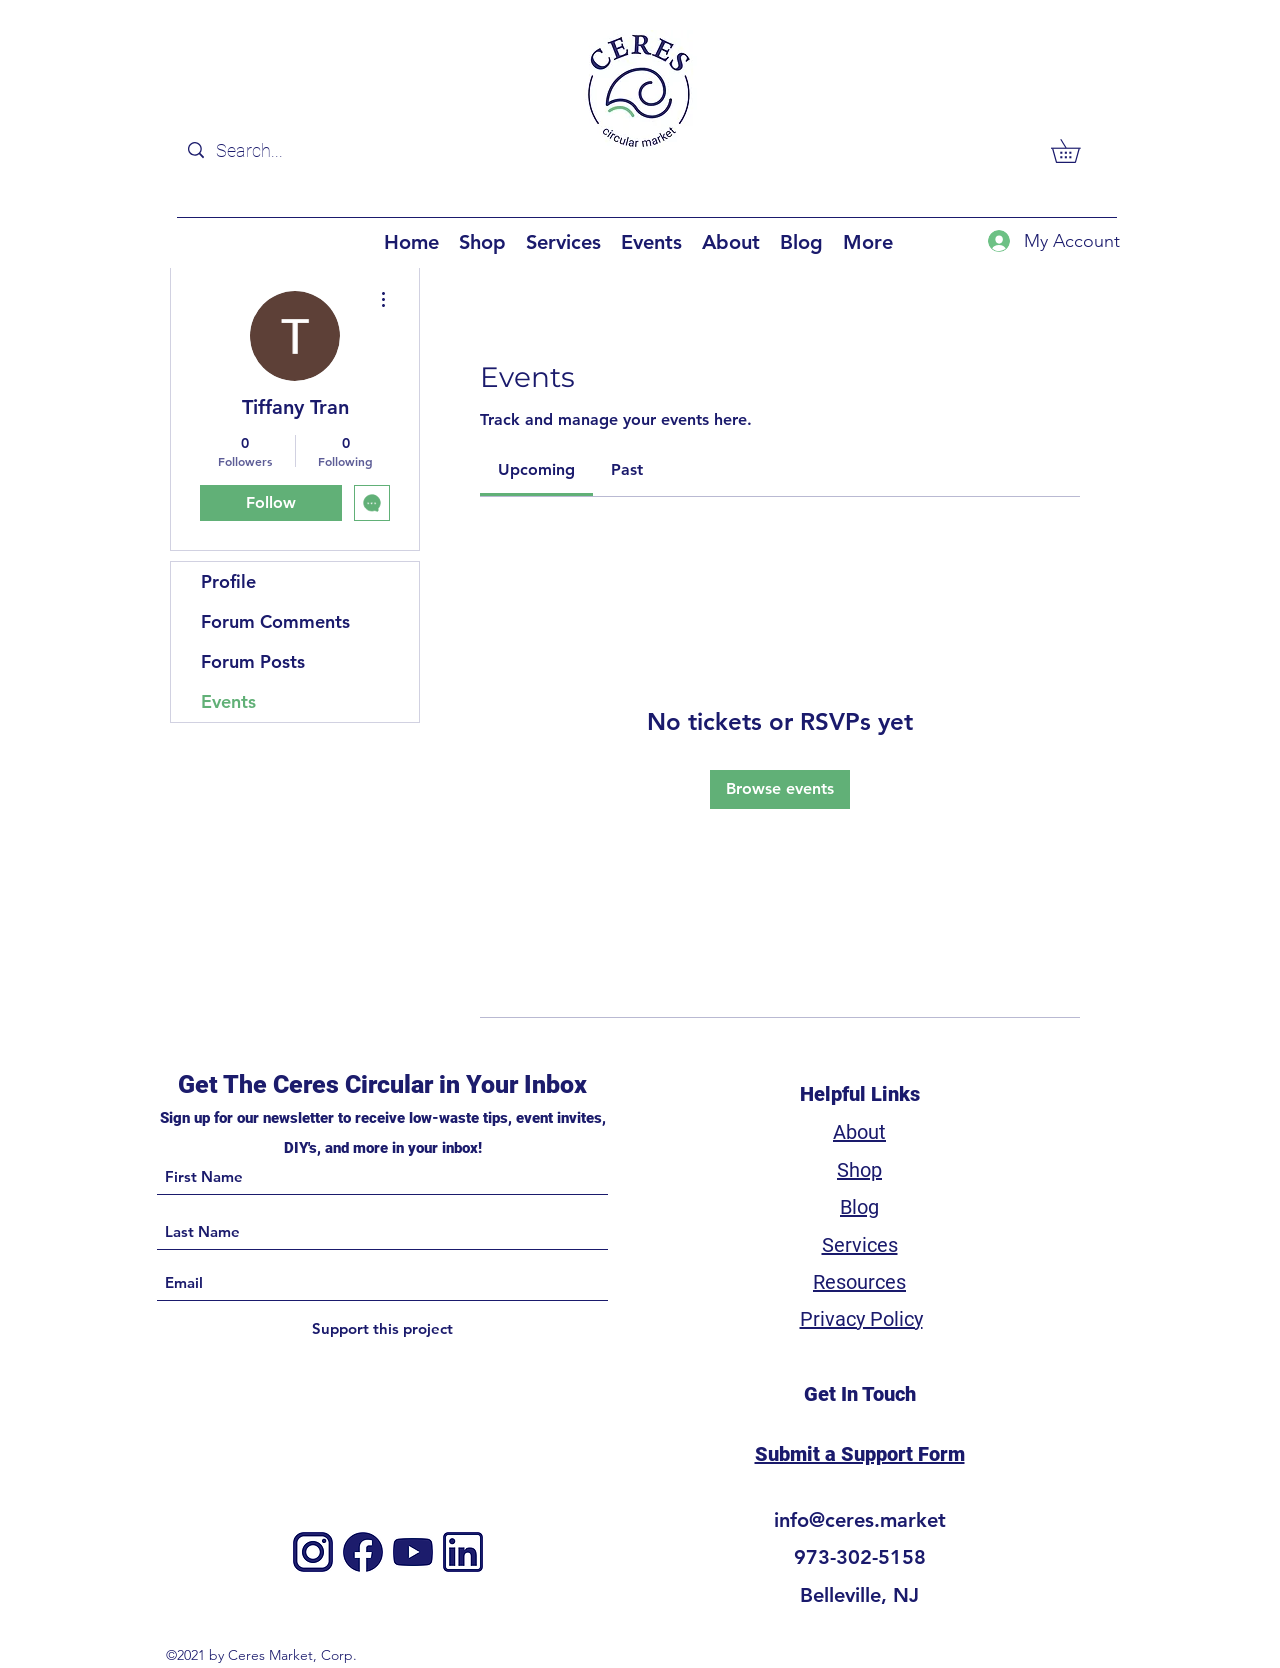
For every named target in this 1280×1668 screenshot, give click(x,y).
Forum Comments (275, 621)
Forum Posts (253, 661)
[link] (536, 469)
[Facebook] (363, 1552)
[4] (413, 1552)
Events (228, 701)
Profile (228, 581)
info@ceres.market (860, 1520)
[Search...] (304, 150)
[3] (463, 1552)
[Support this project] (382, 1329)
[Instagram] (313, 1552)
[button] (1077, 151)
